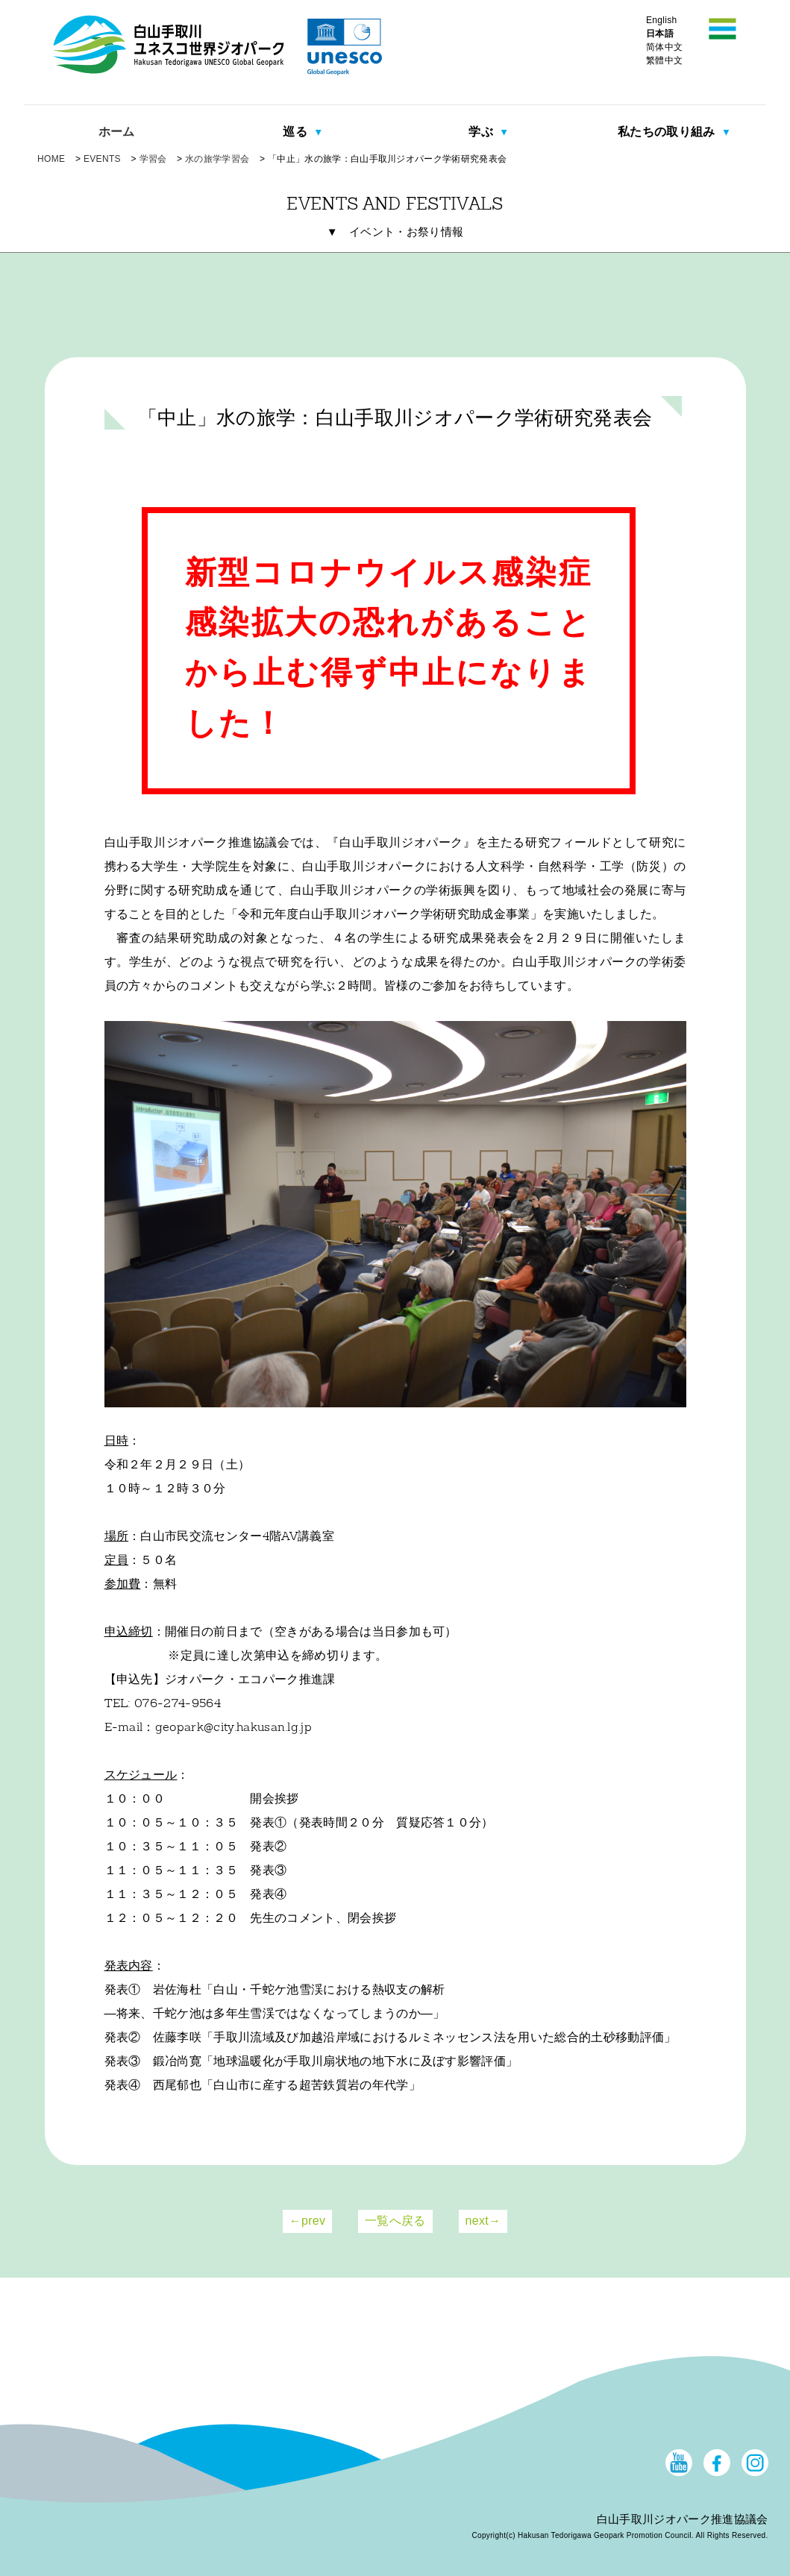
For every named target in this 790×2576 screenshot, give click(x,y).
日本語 (660, 33)
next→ (483, 2220)
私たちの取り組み (668, 131)
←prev (307, 2220)
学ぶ (482, 131)
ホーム (116, 131)
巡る (296, 131)
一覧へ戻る (395, 2220)
